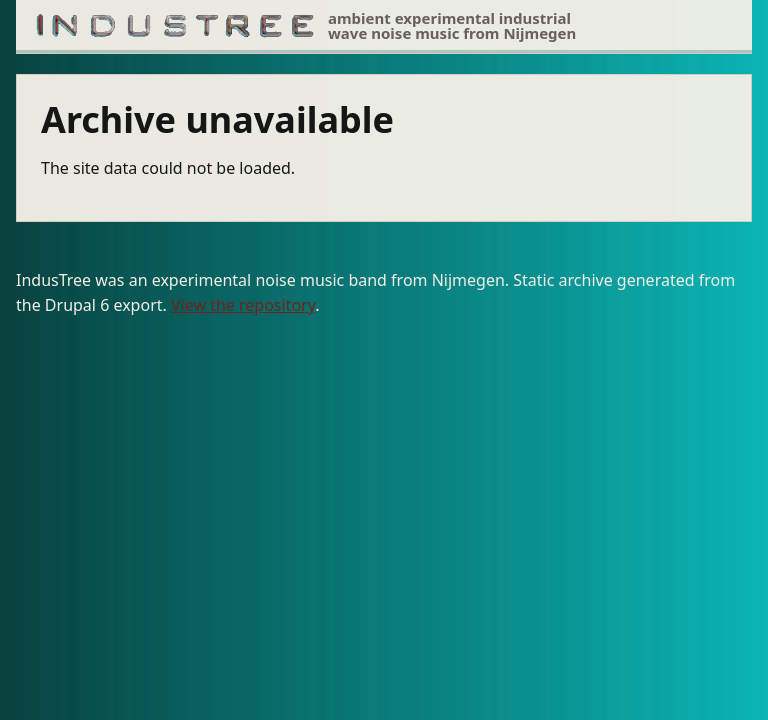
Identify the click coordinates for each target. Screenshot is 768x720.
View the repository (243, 305)
